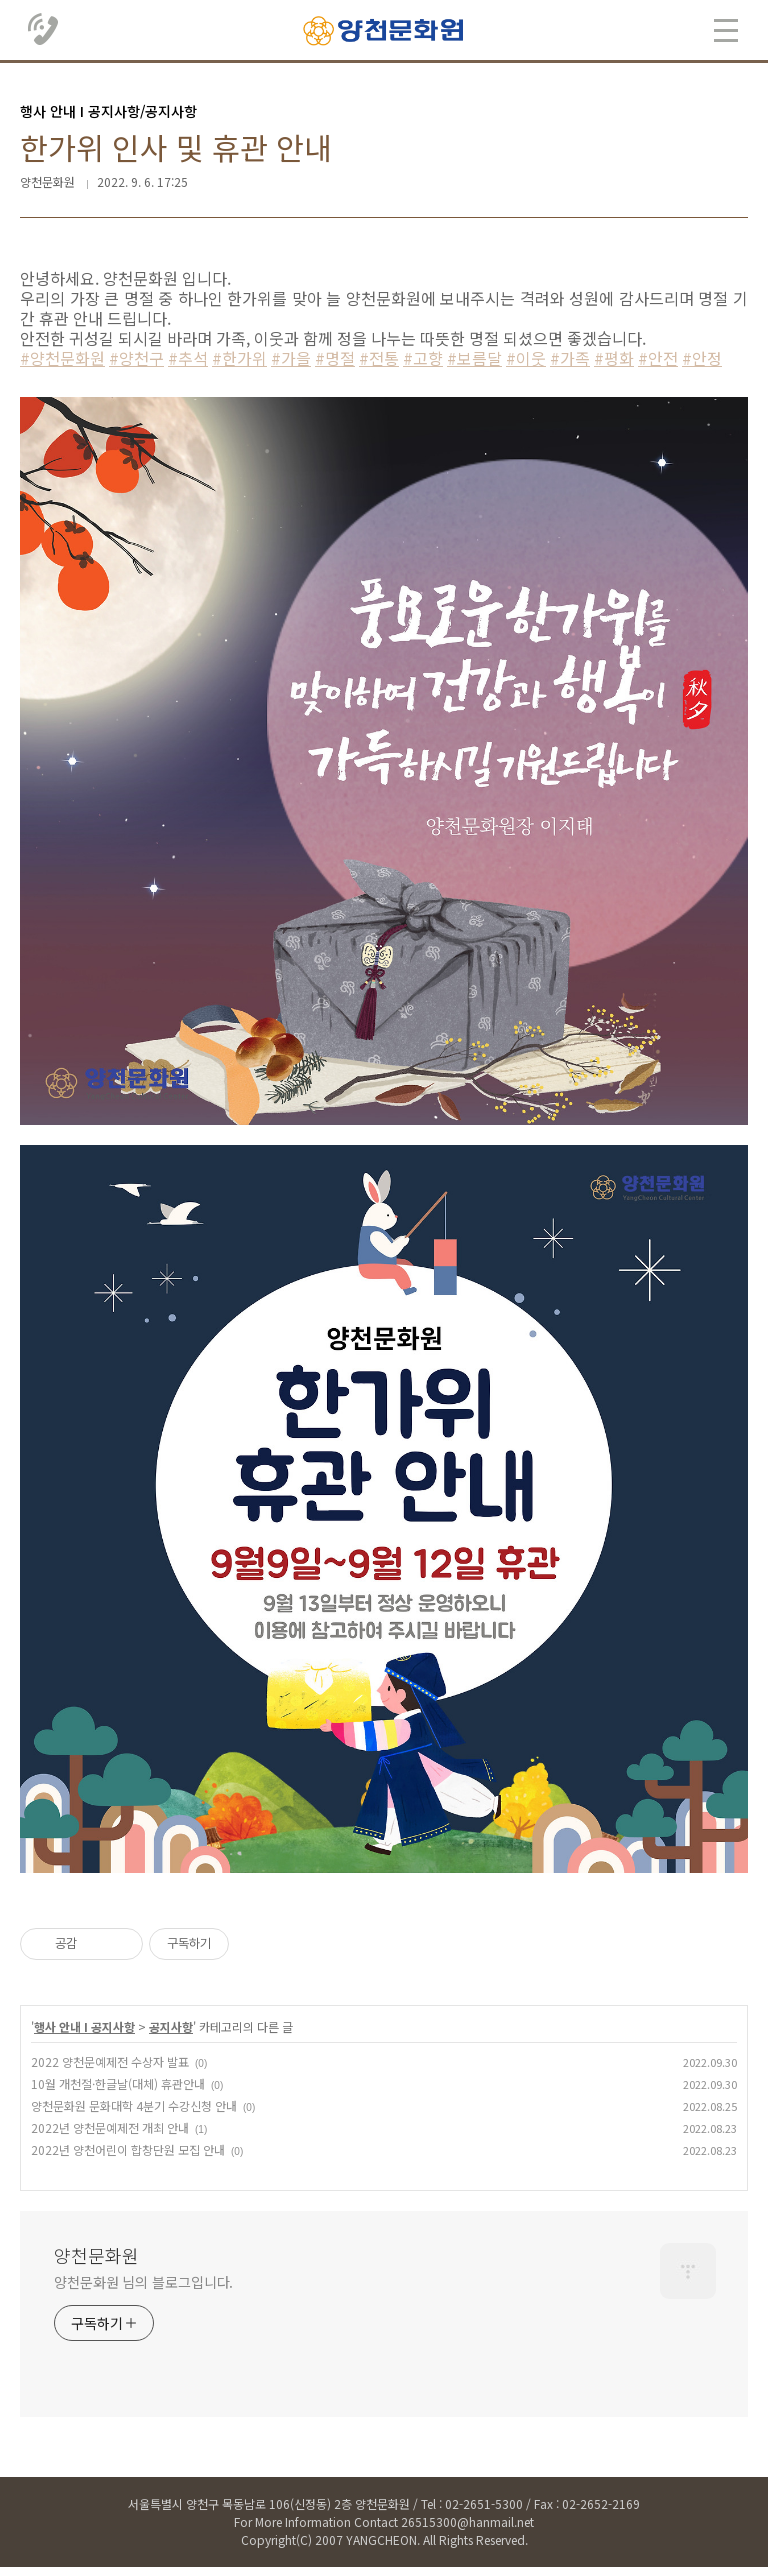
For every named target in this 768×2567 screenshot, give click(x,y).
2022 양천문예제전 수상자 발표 (110, 2061)
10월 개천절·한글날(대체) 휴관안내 (118, 2083)
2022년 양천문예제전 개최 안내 (110, 2127)
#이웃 (526, 358)
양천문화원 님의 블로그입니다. (143, 2282)
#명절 (335, 358)
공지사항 (171, 2026)
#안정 (702, 358)
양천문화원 (96, 2255)
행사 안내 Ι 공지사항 (84, 2026)
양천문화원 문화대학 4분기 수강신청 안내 (134, 2105)
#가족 (570, 358)
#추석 (188, 358)
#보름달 (474, 358)
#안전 (658, 358)
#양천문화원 (62, 358)
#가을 (291, 358)
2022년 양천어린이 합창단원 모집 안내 (128, 2149)
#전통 (379, 358)
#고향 (423, 358)
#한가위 (239, 358)
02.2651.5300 (44, 30)
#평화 (614, 358)
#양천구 (136, 358)
